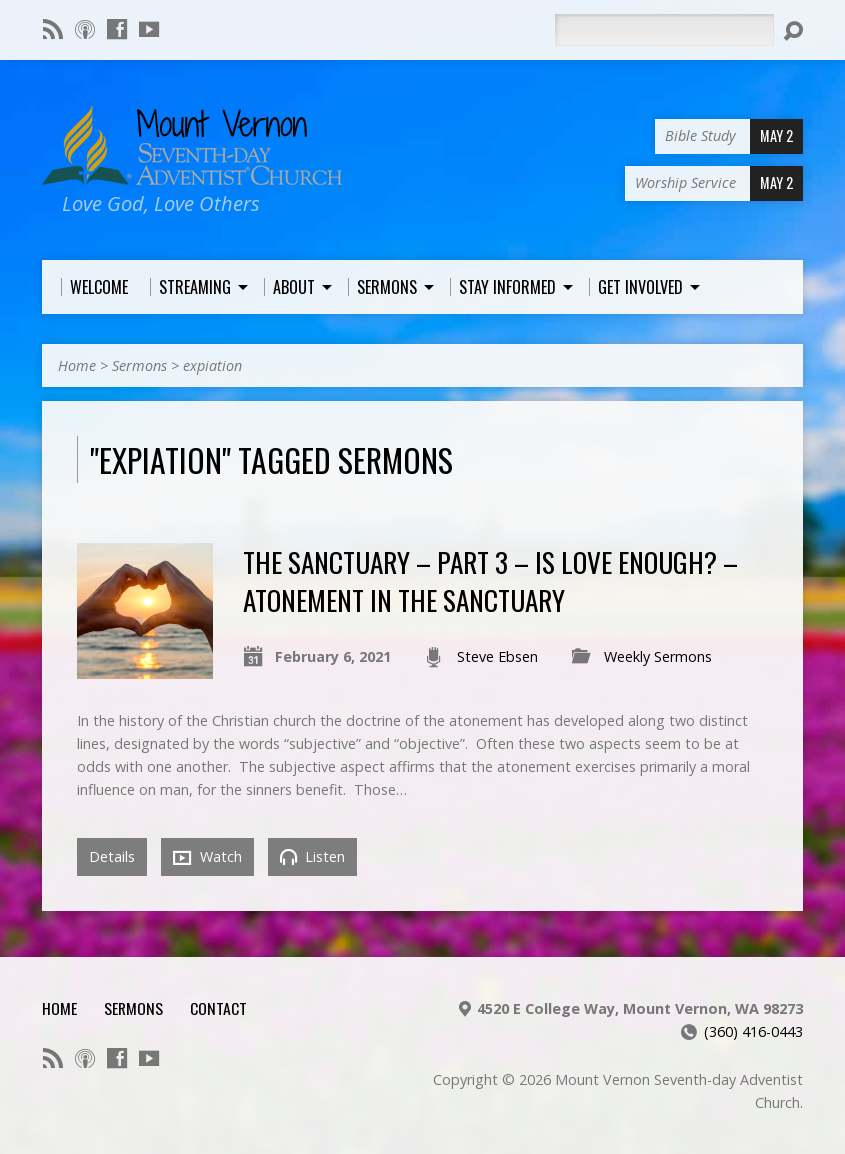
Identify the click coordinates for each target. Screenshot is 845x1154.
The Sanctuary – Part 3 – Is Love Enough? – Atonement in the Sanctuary (490, 580)
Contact (218, 1008)
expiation (212, 365)
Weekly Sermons (658, 656)
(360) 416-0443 (753, 1031)
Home (77, 365)
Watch (207, 857)
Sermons (139, 365)
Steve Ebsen (497, 656)
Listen (312, 856)
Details (112, 856)
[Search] (664, 30)
